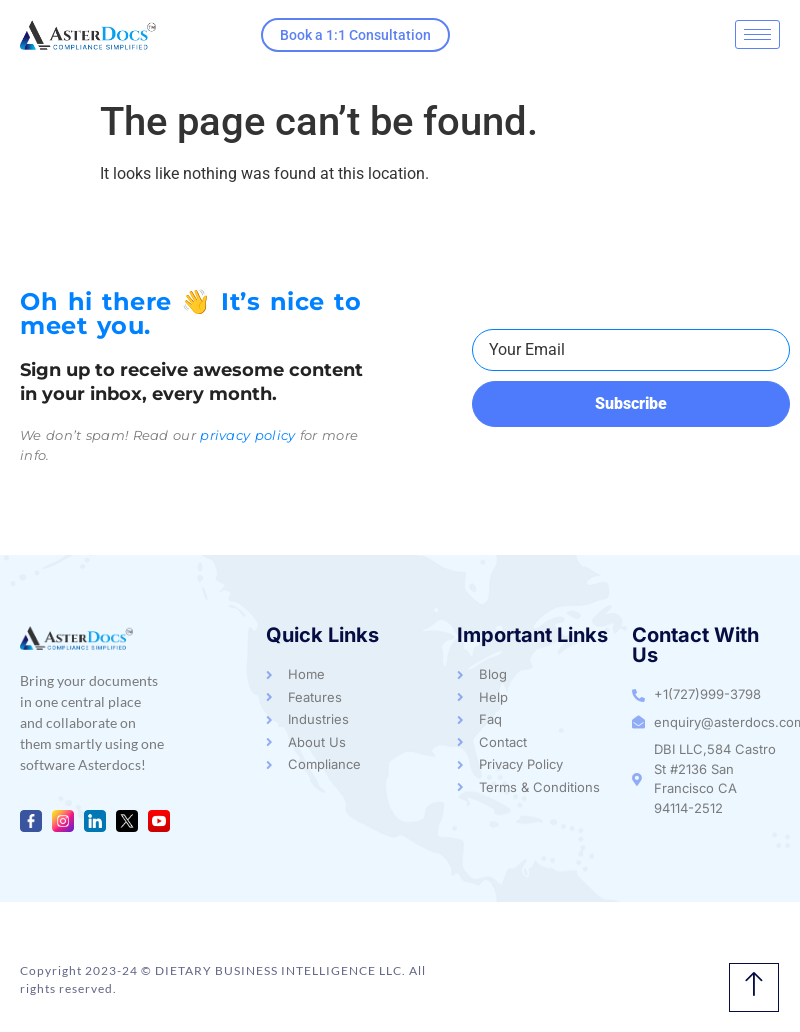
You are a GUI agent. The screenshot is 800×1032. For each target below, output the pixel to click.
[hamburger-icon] (757, 34)
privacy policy (247, 435)
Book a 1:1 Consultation (355, 35)
